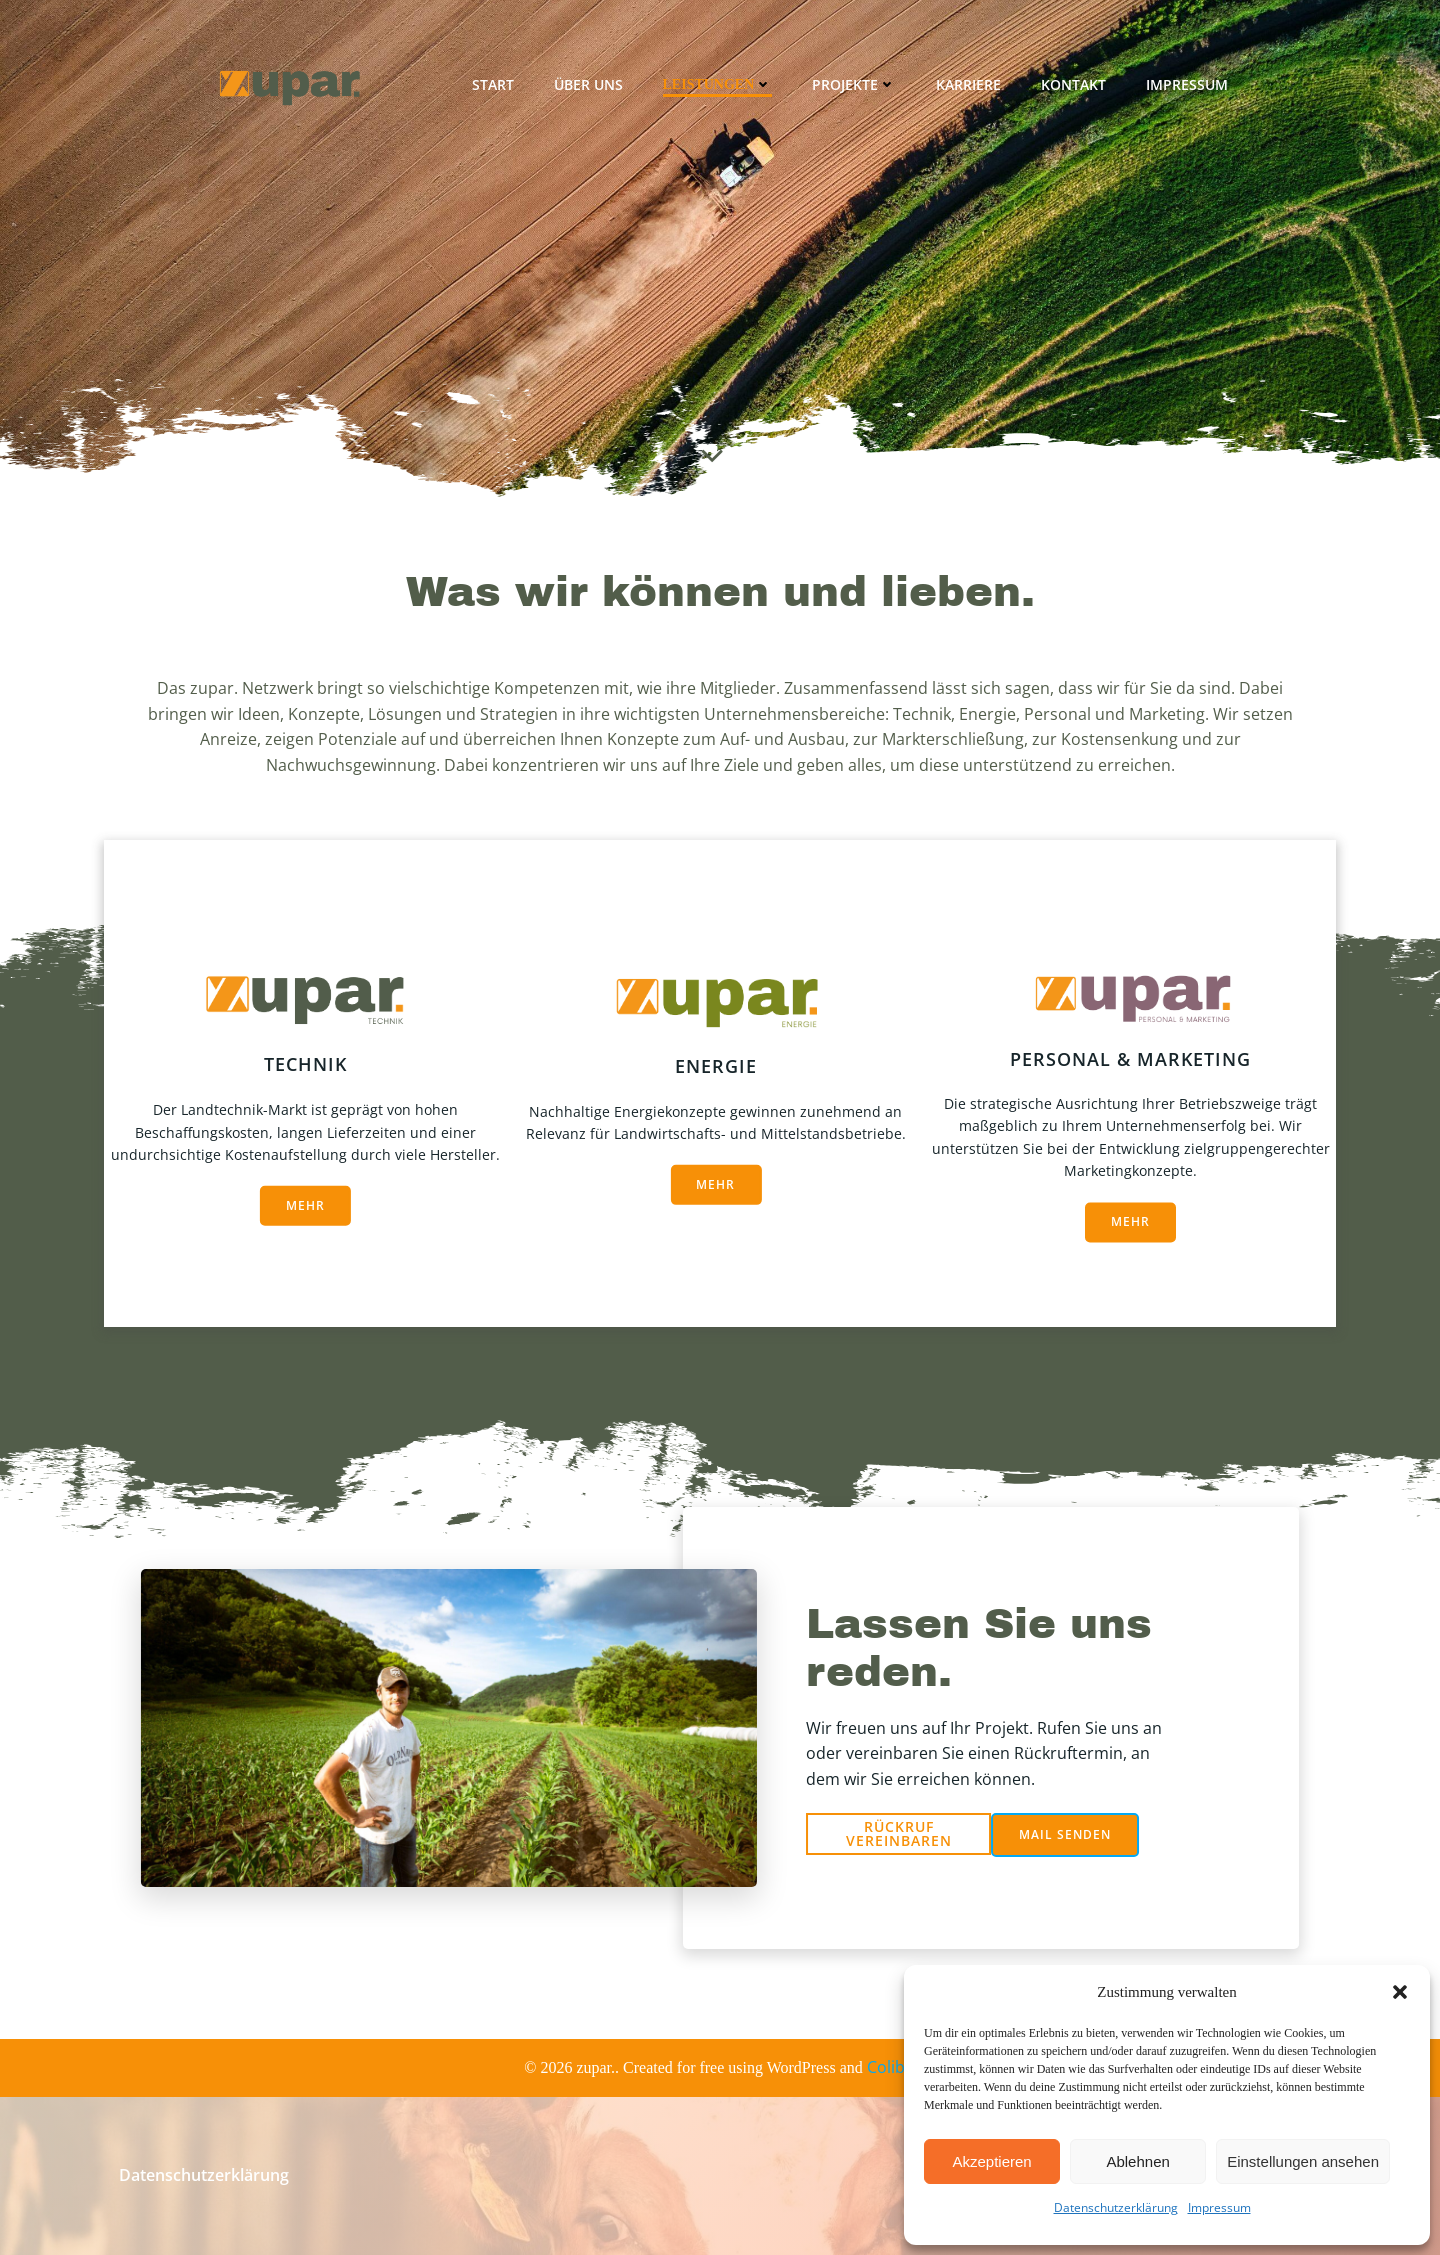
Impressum (1219, 2207)
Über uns (588, 84)
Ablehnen (1137, 2161)
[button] (1400, 1992)
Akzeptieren (991, 2161)
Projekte (854, 84)
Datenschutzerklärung (1116, 2207)
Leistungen (718, 84)
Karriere (968, 84)
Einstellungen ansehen (1303, 2161)
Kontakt (1073, 84)
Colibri (891, 2067)
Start (493, 84)
